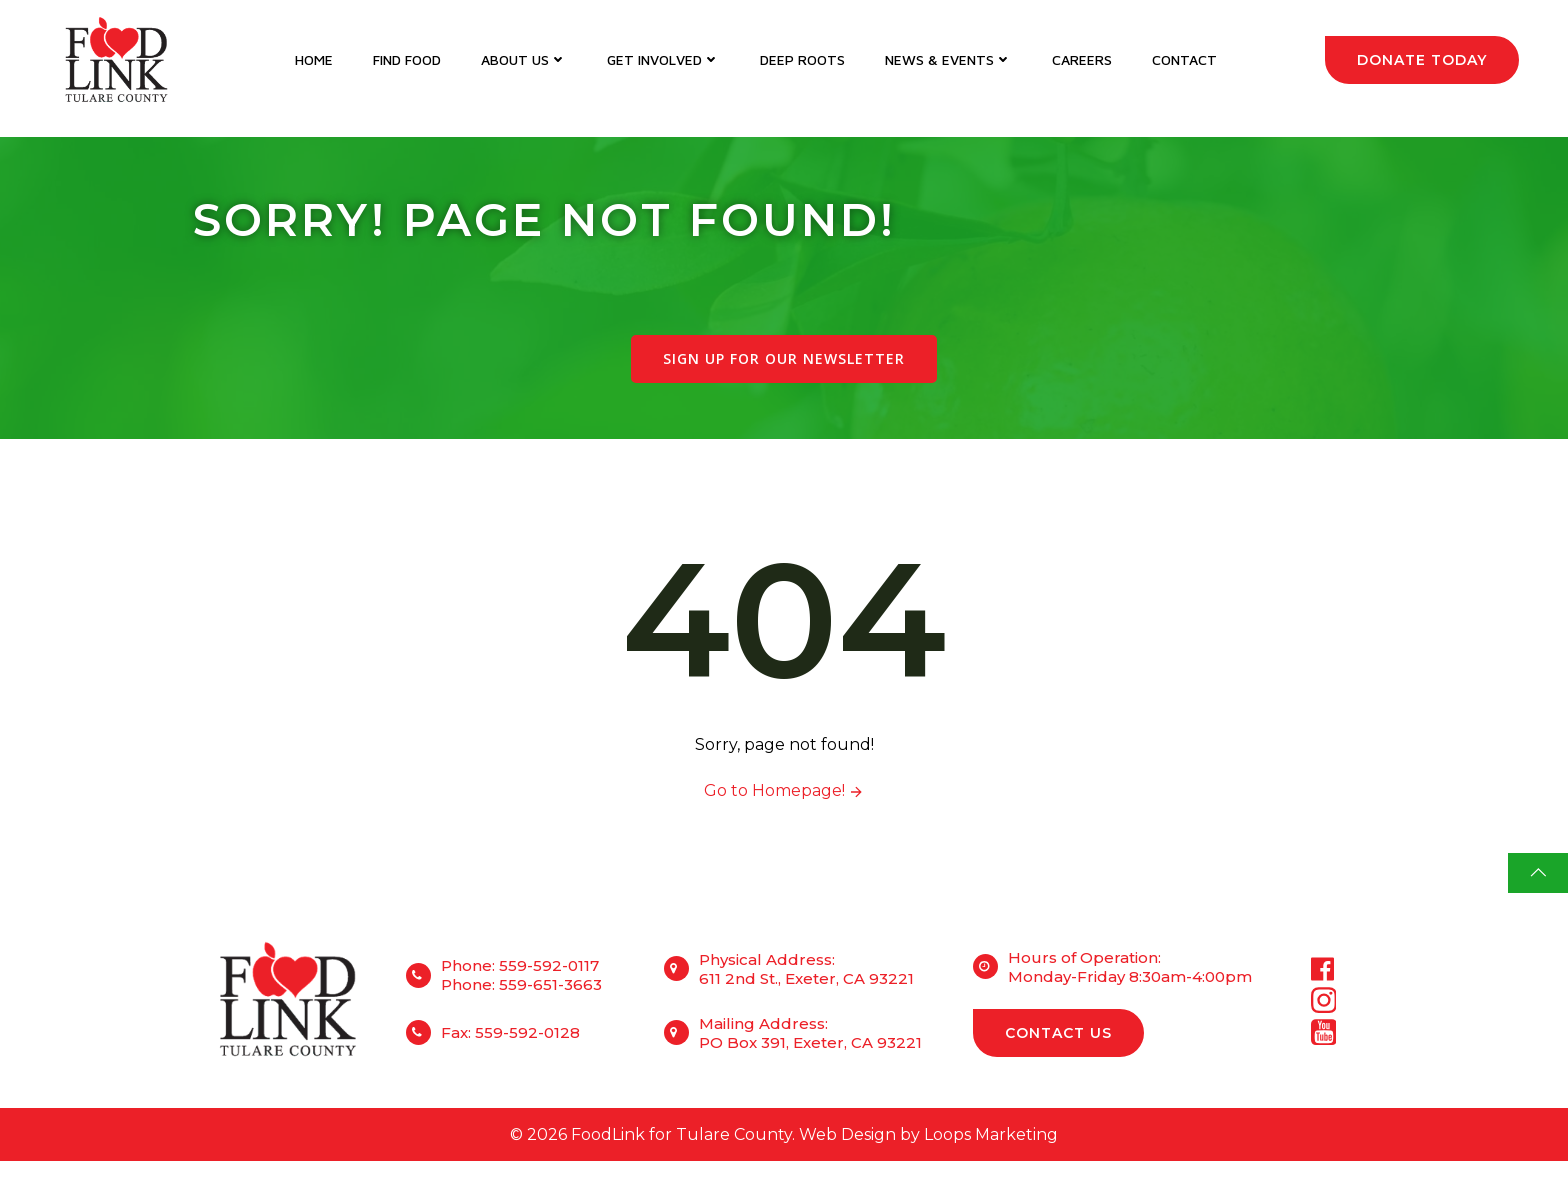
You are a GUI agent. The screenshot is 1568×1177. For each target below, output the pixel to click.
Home (314, 60)
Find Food (407, 60)
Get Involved (663, 60)
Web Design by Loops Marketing (928, 1148)
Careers (1082, 60)
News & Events (948, 60)
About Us (524, 60)
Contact (1184, 60)
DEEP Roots (802, 60)
